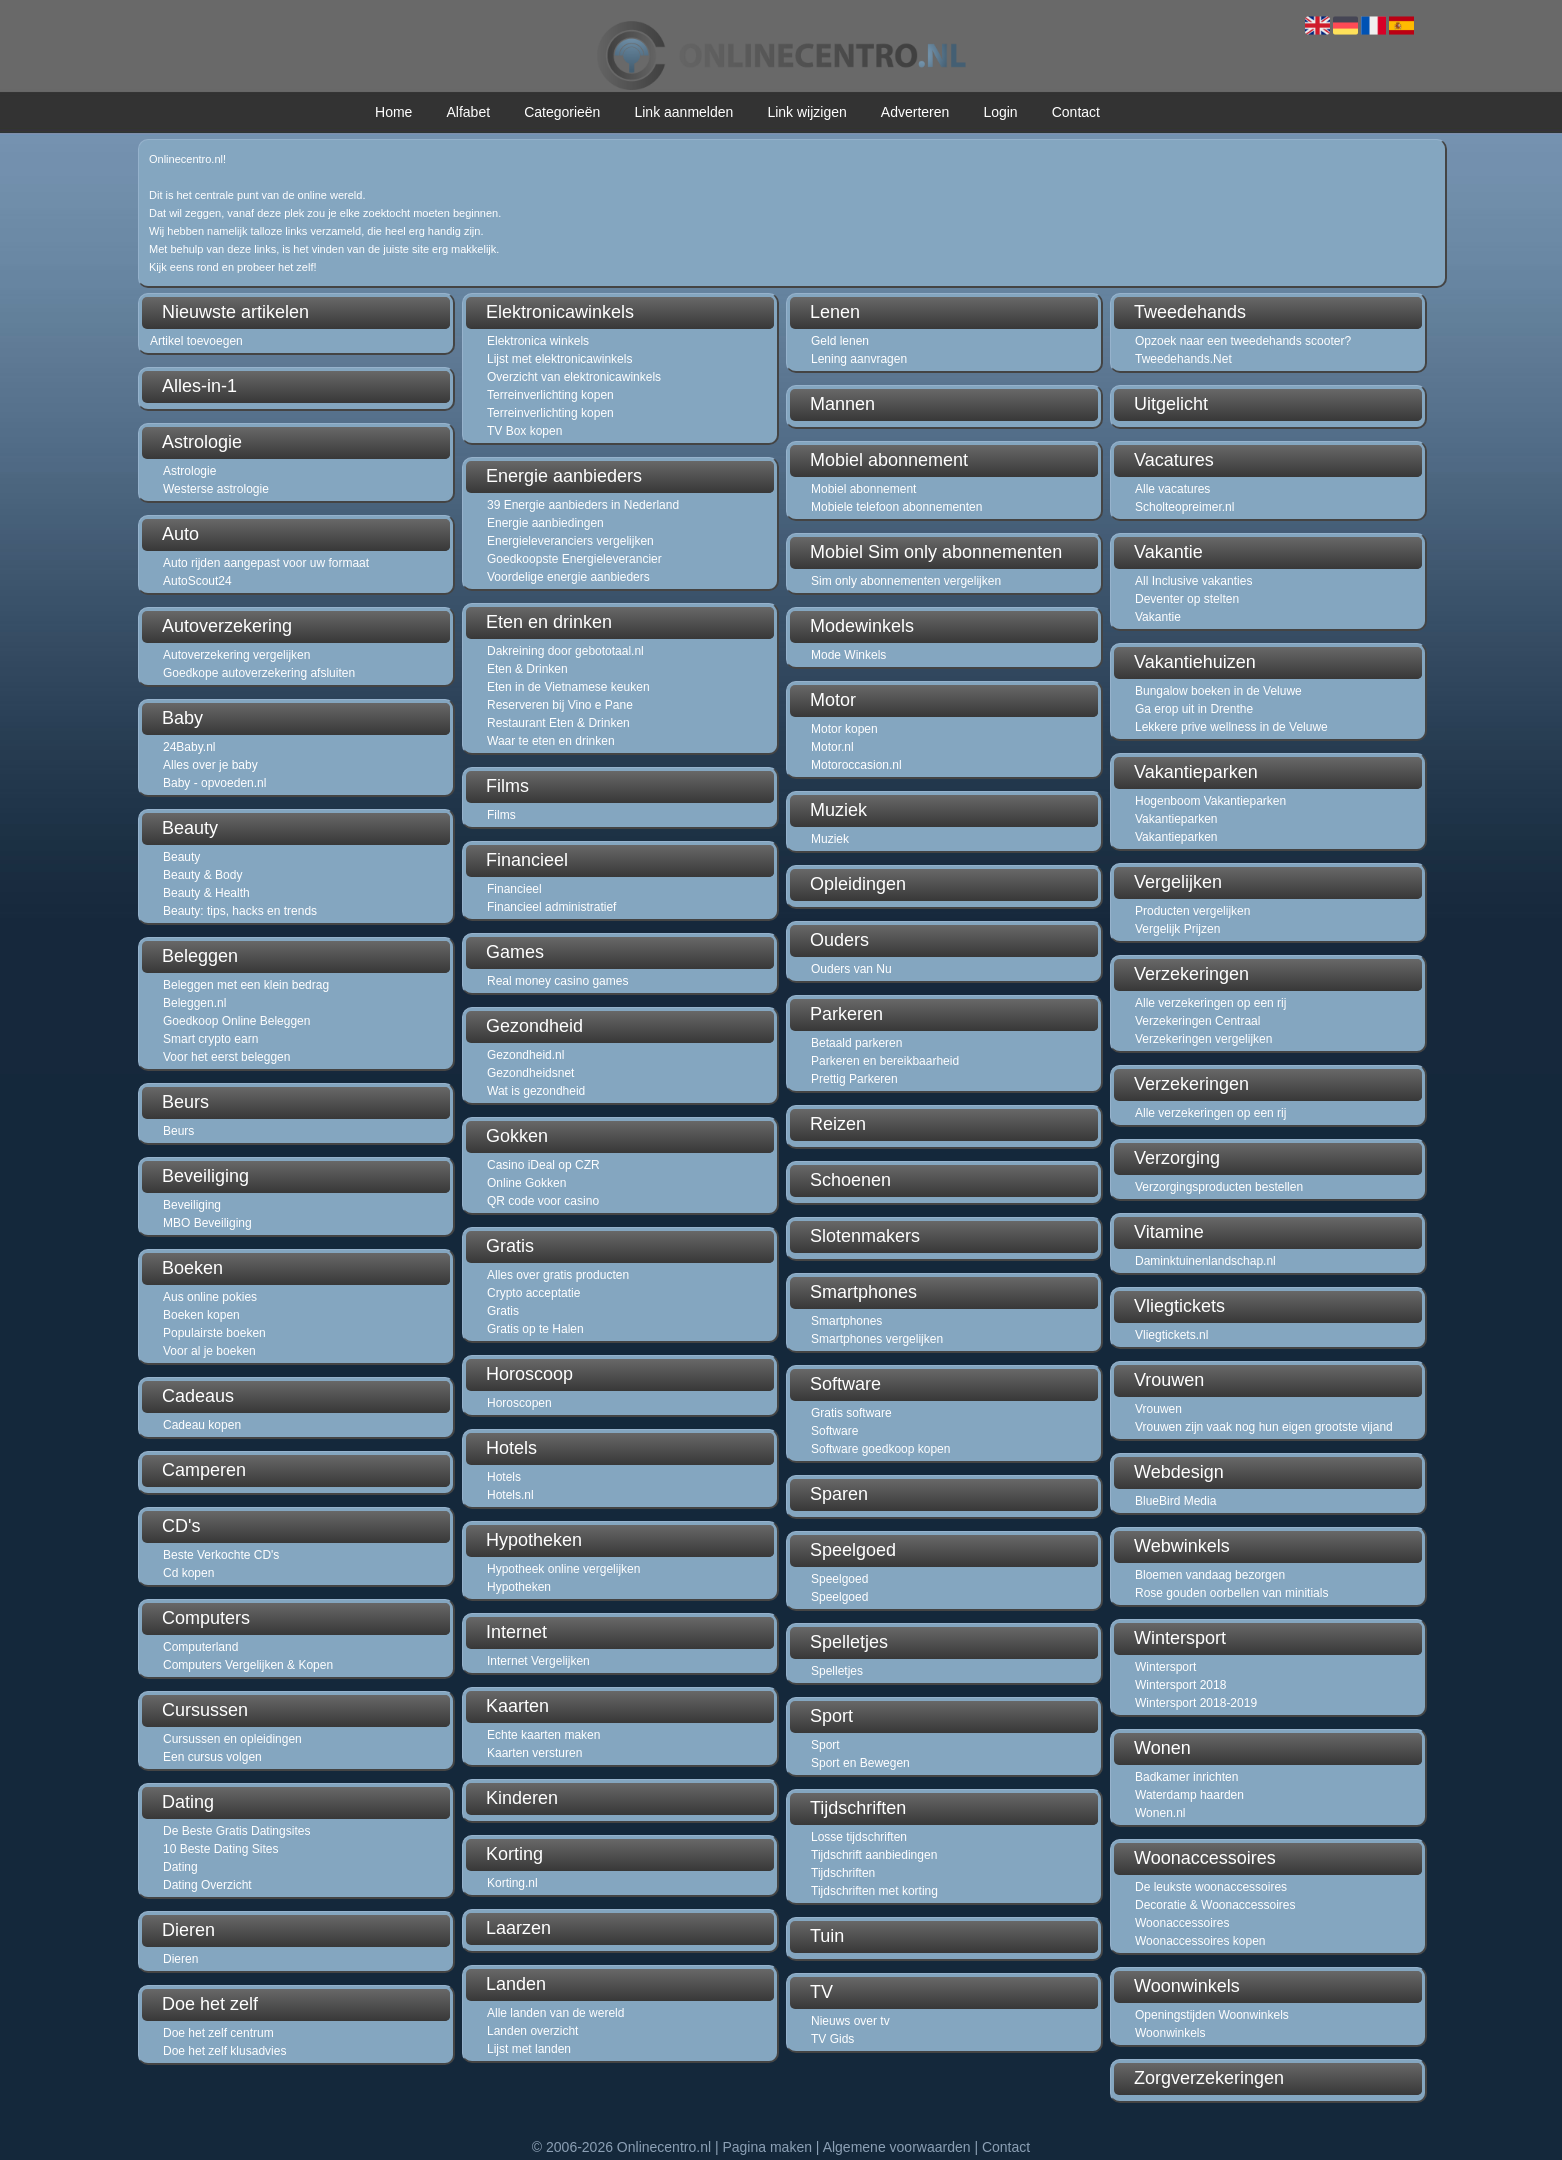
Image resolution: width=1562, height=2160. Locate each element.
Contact (1076, 112)
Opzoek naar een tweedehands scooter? (1243, 341)
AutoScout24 (197, 581)
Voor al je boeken (209, 1351)
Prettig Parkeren (854, 1079)
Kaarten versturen (534, 1753)
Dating (180, 1867)
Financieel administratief (551, 907)
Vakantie (1158, 617)
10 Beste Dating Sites (220, 1849)
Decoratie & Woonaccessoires (1215, 1905)
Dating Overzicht (207, 1885)
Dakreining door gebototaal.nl (565, 651)
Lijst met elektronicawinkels (559, 359)
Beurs (178, 1131)
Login (1000, 112)
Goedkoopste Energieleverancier (574, 559)
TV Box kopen (524, 431)
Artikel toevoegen (196, 341)
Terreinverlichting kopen (550, 395)
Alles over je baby (210, 765)
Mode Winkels (848, 655)
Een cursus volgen (212, 1757)
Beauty (181, 857)
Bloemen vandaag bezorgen (1210, 1575)
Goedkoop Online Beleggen (236, 1021)
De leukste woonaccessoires (1211, 1887)
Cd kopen (188, 1573)
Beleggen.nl (194, 1003)
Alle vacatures (1172, 489)
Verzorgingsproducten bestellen (1219, 1187)
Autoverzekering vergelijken (236, 655)
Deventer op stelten (1187, 599)
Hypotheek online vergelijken (563, 1569)
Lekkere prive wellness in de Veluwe (1231, 727)
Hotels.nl (510, 1495)
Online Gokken (526, 1183)
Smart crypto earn (210, 1039)
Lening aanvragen (859, 359)
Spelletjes (837, 1671)
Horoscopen (519, 1403)
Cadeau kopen (202, 1425)
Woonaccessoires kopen (1200, 1941)
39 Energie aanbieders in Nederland (583, 505)
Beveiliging (192, 1205)
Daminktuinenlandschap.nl (1205, 1261)
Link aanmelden (683, 112)
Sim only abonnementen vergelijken (906, 581)
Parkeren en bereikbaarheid (885, 1061)
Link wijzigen (806, 112)
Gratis (503, 1311)
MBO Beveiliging (207, 1223)
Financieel (514, 889)
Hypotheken (519, 1587)
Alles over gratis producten (558, 1275)
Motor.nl (832, 747)
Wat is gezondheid (536, 1091)
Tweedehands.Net (1183, 359)
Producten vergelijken (1192, 911)
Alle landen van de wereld (555, 2013)
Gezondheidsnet (530, 1073)
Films (501, 815)
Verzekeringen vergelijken (1203, 1039)
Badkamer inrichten (1186, 1777)
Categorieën (562, 112)
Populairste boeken (214, 1333)
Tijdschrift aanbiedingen (874, 1855)
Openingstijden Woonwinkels (1212, 2015)
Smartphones (846, 1321)
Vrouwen (1158, 1409)
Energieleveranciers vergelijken (570, 541)
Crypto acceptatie (533, 1293)
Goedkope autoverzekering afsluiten (259, 673)
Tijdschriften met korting (874, 1891)
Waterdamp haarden (1189, 1795)
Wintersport (1165, 1667)
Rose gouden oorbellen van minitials (1231, 1593)
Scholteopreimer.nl (1184, 507)
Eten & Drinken (527, 669)
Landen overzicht (532, 2031)
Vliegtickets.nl (1171, 1335)
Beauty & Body (202, 875)
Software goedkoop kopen (880, 1449)
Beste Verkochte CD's (221, 1555)
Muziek (830, 839)
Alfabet (468, 112)
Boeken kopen (201, 1315)
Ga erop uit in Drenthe (1194, 709)
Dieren (180, 1959)
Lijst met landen (529, 2049)
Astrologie (189, 471)
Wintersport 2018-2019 (1196, 1703)
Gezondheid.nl (525, 1055)
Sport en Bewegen (860, 1763)
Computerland (200, 1647)
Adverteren (915, 112)
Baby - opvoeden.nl (214, 783)
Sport (825, 1745)
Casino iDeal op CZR (543, 1165)
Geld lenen (840, 341)
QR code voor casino (543, 1201)
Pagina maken (767, 2147)
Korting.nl (512, 1883)
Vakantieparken (1176, 819)
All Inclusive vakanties (1193, 581)
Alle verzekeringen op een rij (1210, 1003)
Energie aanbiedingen (545, 523)
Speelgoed (839, 1579)
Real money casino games (557, 981)
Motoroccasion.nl (856, 765)
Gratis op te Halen (535, 1329)
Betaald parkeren (856, 1043)
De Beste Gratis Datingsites (236, 1831)
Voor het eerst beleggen (226, 1057)
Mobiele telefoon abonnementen (896, 507)
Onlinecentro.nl (664, 2147)
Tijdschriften (843, 1873)
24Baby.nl (189, 747)
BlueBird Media (1175, 1501)
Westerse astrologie (216, 489)
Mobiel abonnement (863, 489)
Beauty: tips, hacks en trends (240, 911)
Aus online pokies (210, 1297)
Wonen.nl (1160, 1813)
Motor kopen (844, 729)
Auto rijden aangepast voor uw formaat (266, 563)
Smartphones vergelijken (877, 1339)
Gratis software (851, 1413)
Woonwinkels (1170, 2033)
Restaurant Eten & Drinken (558, 723)
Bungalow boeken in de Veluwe (1218, 691)
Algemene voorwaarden (897, 2147)
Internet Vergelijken (538, 1661)
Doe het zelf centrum (218, 2033)
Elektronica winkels (538, 341)
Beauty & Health (206, 893)
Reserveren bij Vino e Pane (560, 705)
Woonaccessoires (1182, 1923)
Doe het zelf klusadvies (224, 2051)
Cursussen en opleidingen (232, 1739)
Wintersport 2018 (1180, 1685)
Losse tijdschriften (859, 1837)
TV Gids (832, 2039)
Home (393, 112)
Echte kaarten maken (543, 1735)
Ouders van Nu (851, 969)
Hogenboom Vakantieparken (1210, 801)
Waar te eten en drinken (551, 741)
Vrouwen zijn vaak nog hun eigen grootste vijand (1264, 1427)
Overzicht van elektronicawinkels (574, 377)
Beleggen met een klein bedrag (246, 985)
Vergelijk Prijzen (1177, 929)
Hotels (504, 1477)
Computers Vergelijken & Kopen (248, 1665)
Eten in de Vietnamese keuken (568, 687)
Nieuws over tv (850, 2021)
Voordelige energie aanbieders (568, 577)
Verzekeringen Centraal (1197, 1021)
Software (834, 1431)
